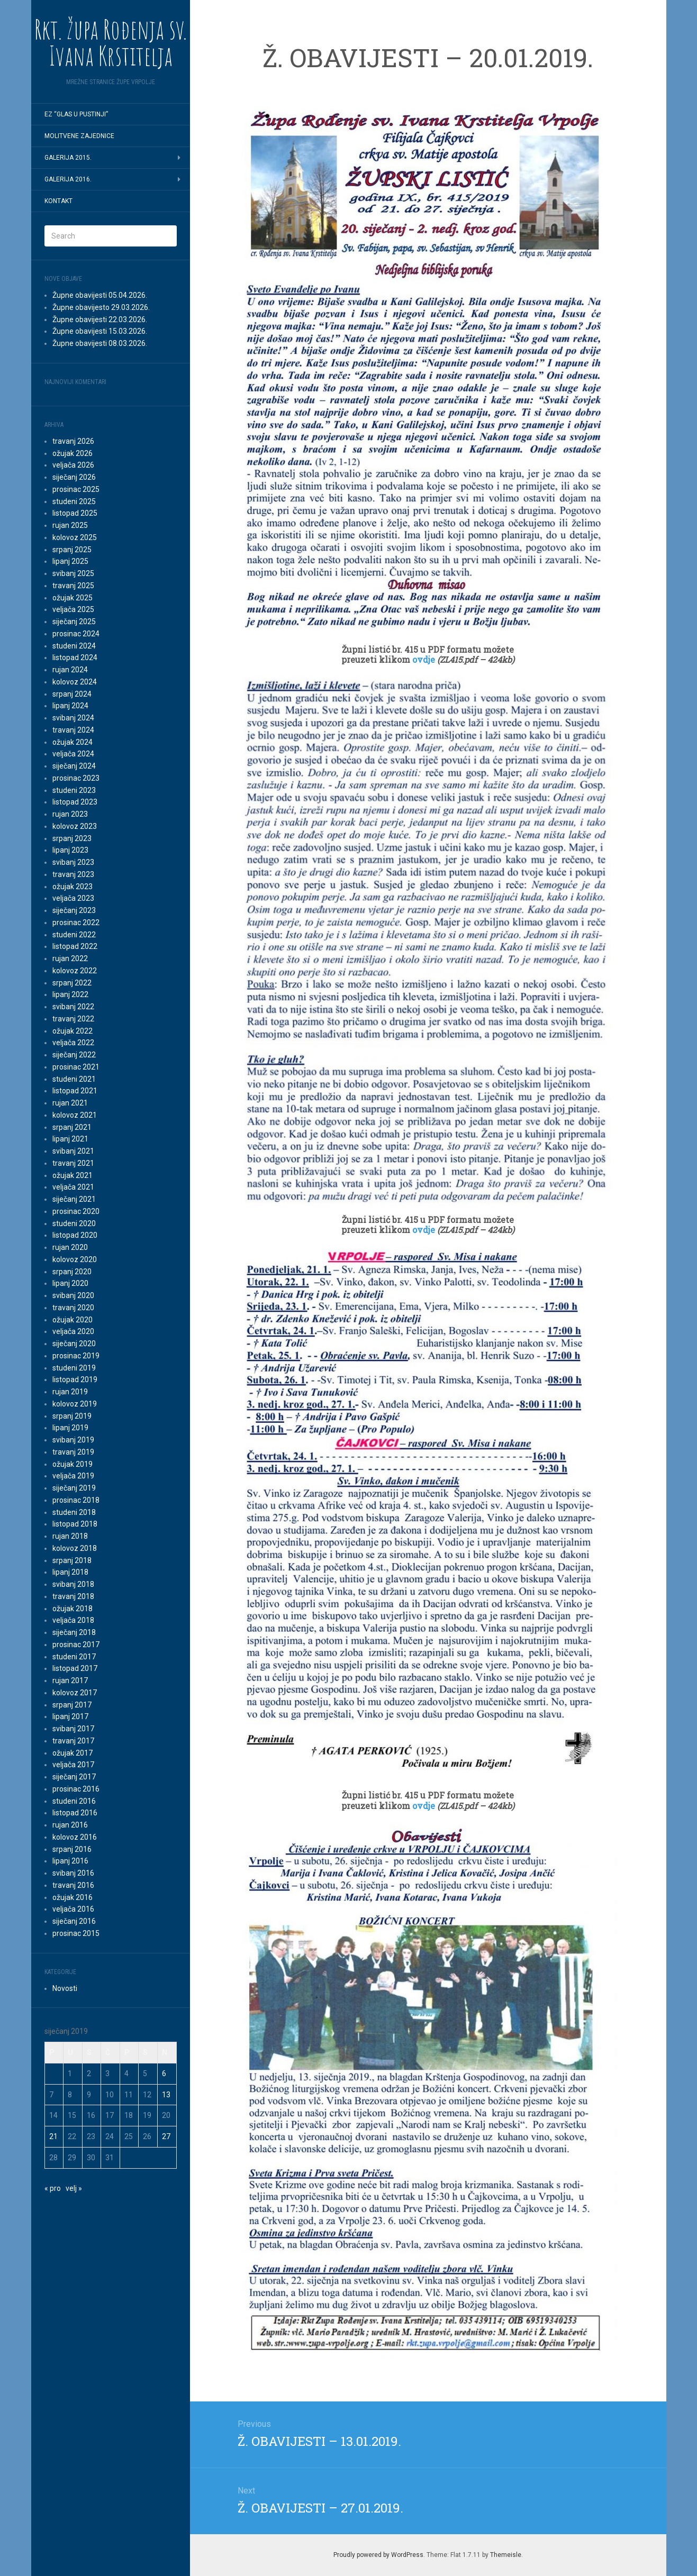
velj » (74, 2188)
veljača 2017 (73, 1764)
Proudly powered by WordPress (378, 2555)
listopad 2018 (74, 1524)
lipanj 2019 (70, 1427)
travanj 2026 (73, 441)
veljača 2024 (73, 754)
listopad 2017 (74, 1668)
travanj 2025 (73, 585)
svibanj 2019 (73, 1440)
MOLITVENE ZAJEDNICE (79, 136)
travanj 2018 (73, 1596)
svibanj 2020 (73, 1295)
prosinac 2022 (75, 922)
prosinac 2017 (75, 1644)
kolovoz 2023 (74, 826)
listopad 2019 (74, 1379)
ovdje (424, 659)
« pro (52, 2188)
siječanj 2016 (74, 1921)
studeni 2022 (74, 934)
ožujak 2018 (72, 1608)
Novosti (64, 1988)
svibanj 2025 (73, 573)
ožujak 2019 (72, 1464)
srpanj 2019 (72, 1416)
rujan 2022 (70, 958)
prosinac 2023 (75, 778)
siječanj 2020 (74, 1343)
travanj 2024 (73, 730)
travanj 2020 (73, 1307)
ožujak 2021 (72, 1175)
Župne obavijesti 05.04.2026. (99, 295)
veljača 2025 (73, 609)
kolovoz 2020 (74, 1259)
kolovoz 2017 (74, 1692)
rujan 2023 (70, 814)
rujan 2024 (70, 669)
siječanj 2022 (74, 1055)
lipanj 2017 (70, 1716)
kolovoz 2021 (74, 1115)
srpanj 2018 (72, 1560)
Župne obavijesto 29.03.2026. (101, 307)
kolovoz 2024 (74, 682)
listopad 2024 (74, 657)
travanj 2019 (73, 1452)
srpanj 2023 (72, 838)
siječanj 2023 (74, 910)
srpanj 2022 (72, 983)
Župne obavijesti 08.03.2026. (99, 343)
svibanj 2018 (73, 1584)
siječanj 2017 (74, 1777)
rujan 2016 (70, 1825)
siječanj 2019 (74, 1488)
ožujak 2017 (72, 1753)
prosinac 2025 (75, 489)
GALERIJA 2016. (68, 179)
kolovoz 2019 (74, 1404)
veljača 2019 (73, 1476)
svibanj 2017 (73, 1728)
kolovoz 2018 (74, 1548)
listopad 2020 (74, 1235)
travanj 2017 (73, 1741)
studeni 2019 (74, 1368)
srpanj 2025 (72, 549)
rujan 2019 (70, 1391)
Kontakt (58, 201)
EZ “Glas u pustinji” (76, 114)
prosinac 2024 (75, 633)
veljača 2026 (73, 465)
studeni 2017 (74, 1656)
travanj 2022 (73, 1019)
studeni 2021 (74, 1079)
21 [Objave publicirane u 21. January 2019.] (53, 2136)
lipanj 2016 (70, 1861)
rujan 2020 (70, 1247)
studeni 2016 (74, 1801)
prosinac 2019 (75, 1355)
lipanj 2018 (70, 1572)
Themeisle (505, 2555)
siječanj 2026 (74, 477)
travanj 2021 (73, 1163)
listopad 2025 (74, 513)
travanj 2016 (73, 1885)
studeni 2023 (74, 790)
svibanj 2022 (73, 1006)
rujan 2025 (70, 525)
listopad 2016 (74, 1812)
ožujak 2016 (72, 1897)
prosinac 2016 (75, 1789)
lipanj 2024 (70, 705)
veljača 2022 (73, 1042)
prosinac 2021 (75, 1067)
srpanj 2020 (72, 1271)
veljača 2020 (73, 1331)
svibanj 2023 (73, 862)
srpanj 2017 (72, 1705)
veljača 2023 (73, 898)
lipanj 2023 (70, 850)
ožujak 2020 (72, 1320)
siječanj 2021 (74, 1199)
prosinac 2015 (75, 1933)
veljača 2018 (73, 1620)
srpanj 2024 (72, 694)
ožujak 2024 (72, 742)
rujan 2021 (70, 1103)
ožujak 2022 (72, 1031)
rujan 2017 (70, 1680)
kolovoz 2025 (74, 537)
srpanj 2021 (72, 1127)
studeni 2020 (74, 1223)
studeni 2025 (74, 501)
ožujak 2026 (72, 453)
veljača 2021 (73, 1187)
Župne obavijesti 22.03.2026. (99, 319)
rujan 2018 (70, 1536)
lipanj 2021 (70, 1139)
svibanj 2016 (73, 1873)
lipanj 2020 (70, 1283)
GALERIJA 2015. (68, 157)
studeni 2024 (74, 646)
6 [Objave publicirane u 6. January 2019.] (164, 2073)
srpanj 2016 (72, 1849)
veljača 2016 (73, 1909)
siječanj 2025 (74, 621)
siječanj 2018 (74, 1632)
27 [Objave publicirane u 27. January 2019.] (166, 2136)
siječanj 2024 (74, 766)
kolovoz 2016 (74, 1837)
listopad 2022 (74, 946)
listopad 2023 (74, 802)
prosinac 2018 (75, 1500)
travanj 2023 (73, 874)
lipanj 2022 (70, 994)
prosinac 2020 (75, 1211)
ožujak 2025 (72, 597)
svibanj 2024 (73, 718)
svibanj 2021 (73, 1151)
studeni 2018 (74, 1512)
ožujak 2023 (72, 886)
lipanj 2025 (70, 561)
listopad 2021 (74, 1090)
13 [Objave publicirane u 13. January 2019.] (166, 2094)
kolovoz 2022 (74, 970)
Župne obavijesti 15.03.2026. (99, 331)
